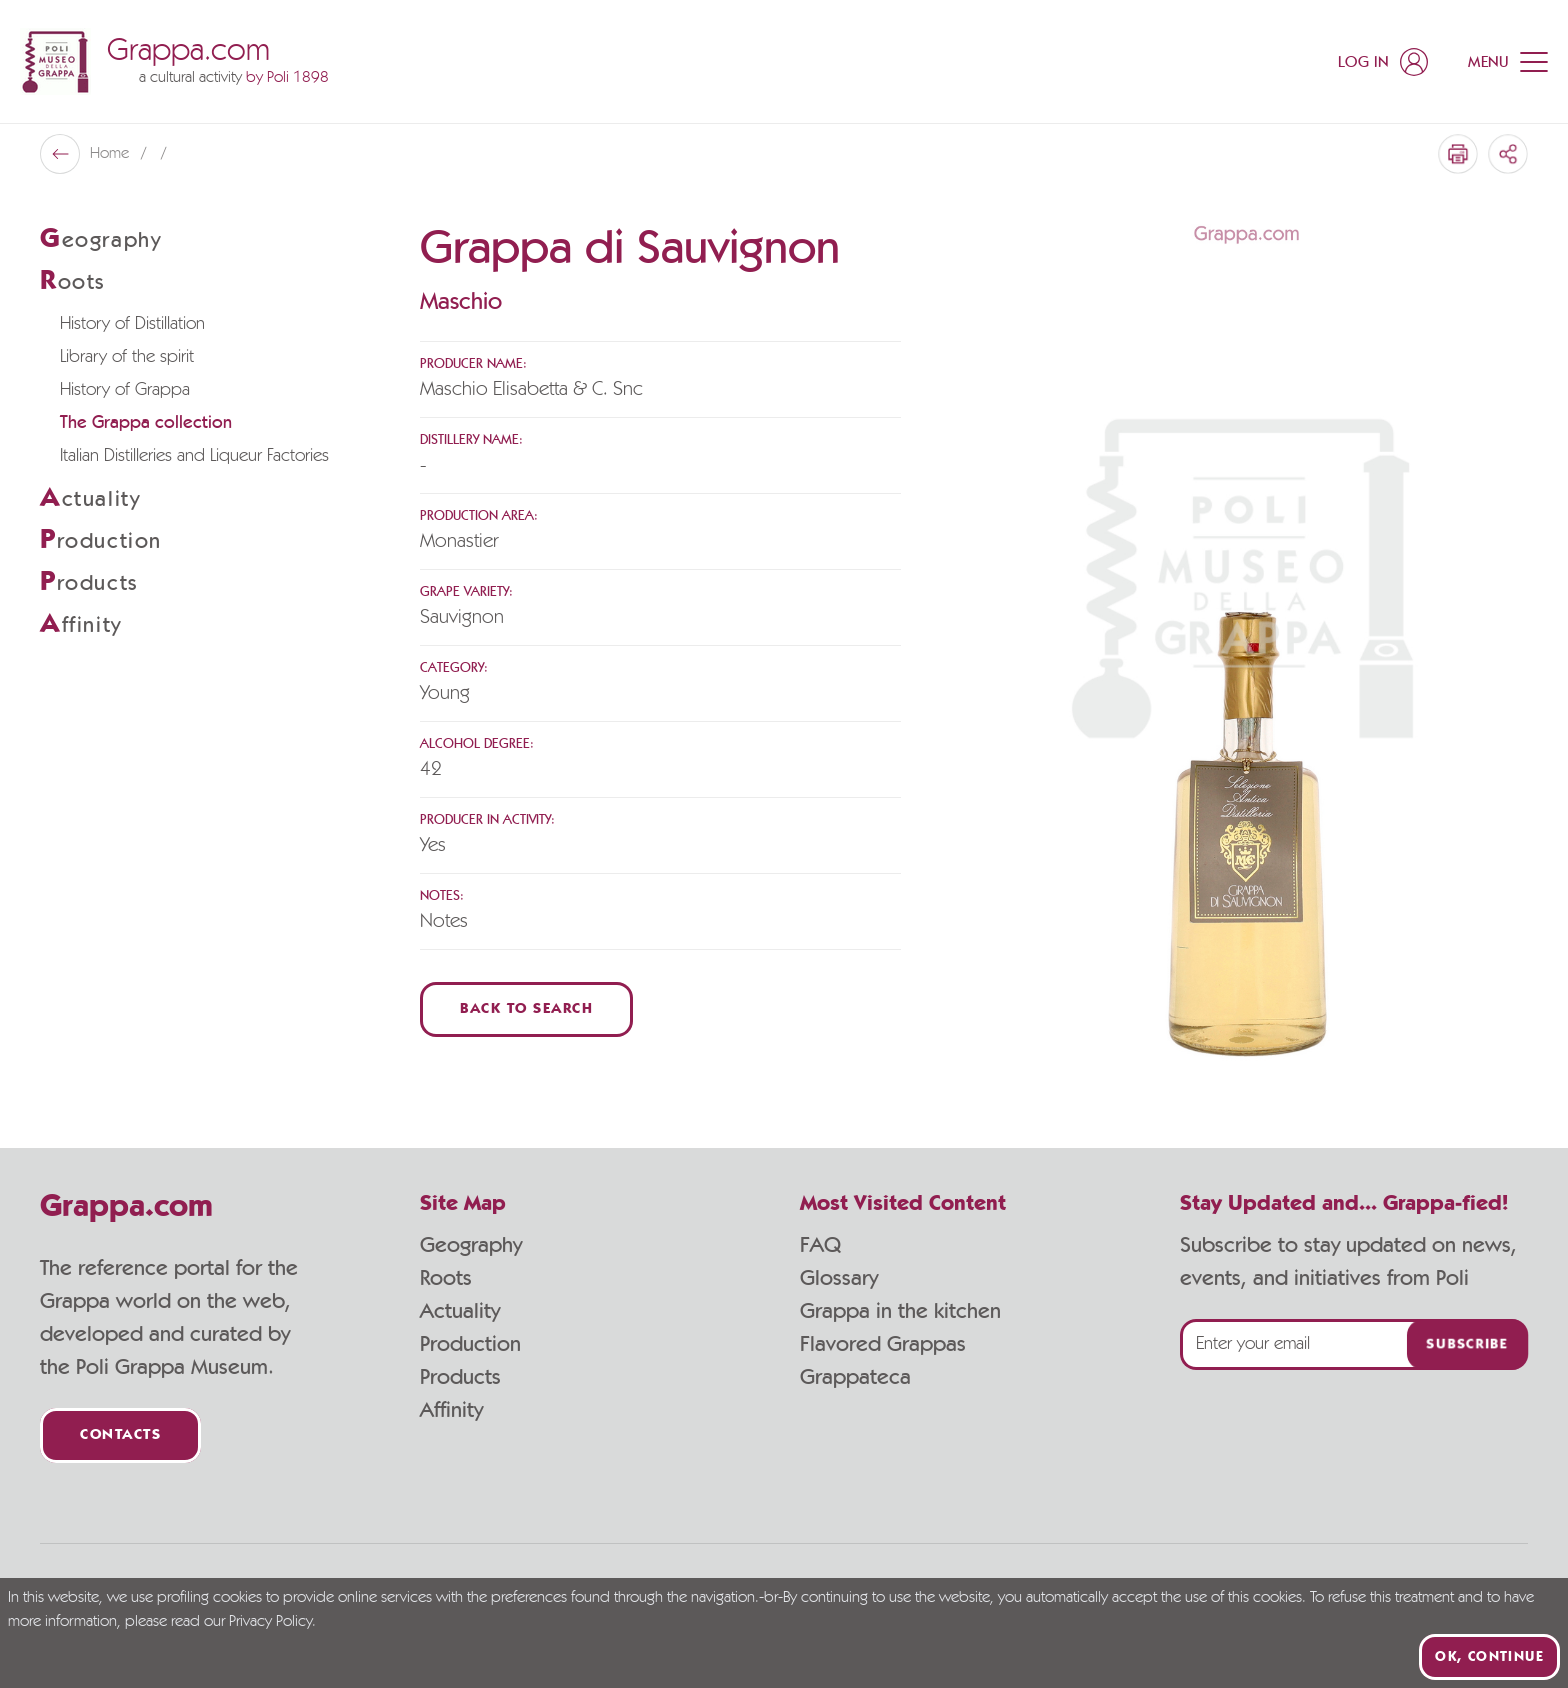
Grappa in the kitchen (900, 1311)
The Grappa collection (146, 423)
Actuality (460, 1311)
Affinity (451, 1410)
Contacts (120, 1435)
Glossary (839, 1278)
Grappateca (855, 1377)
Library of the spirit (127, 357)
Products (460, 1377)
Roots (446, 1278)
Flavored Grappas (883, 1344)
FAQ (820, 1245)
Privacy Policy (270, 1622)
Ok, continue (1489, 1657)
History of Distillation (132, 324)
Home (111, 154)
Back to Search (526, 1009)
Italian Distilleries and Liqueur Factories (194, 456)
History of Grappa (125, 390)
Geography (471, 1245)
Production (470, 1344)
